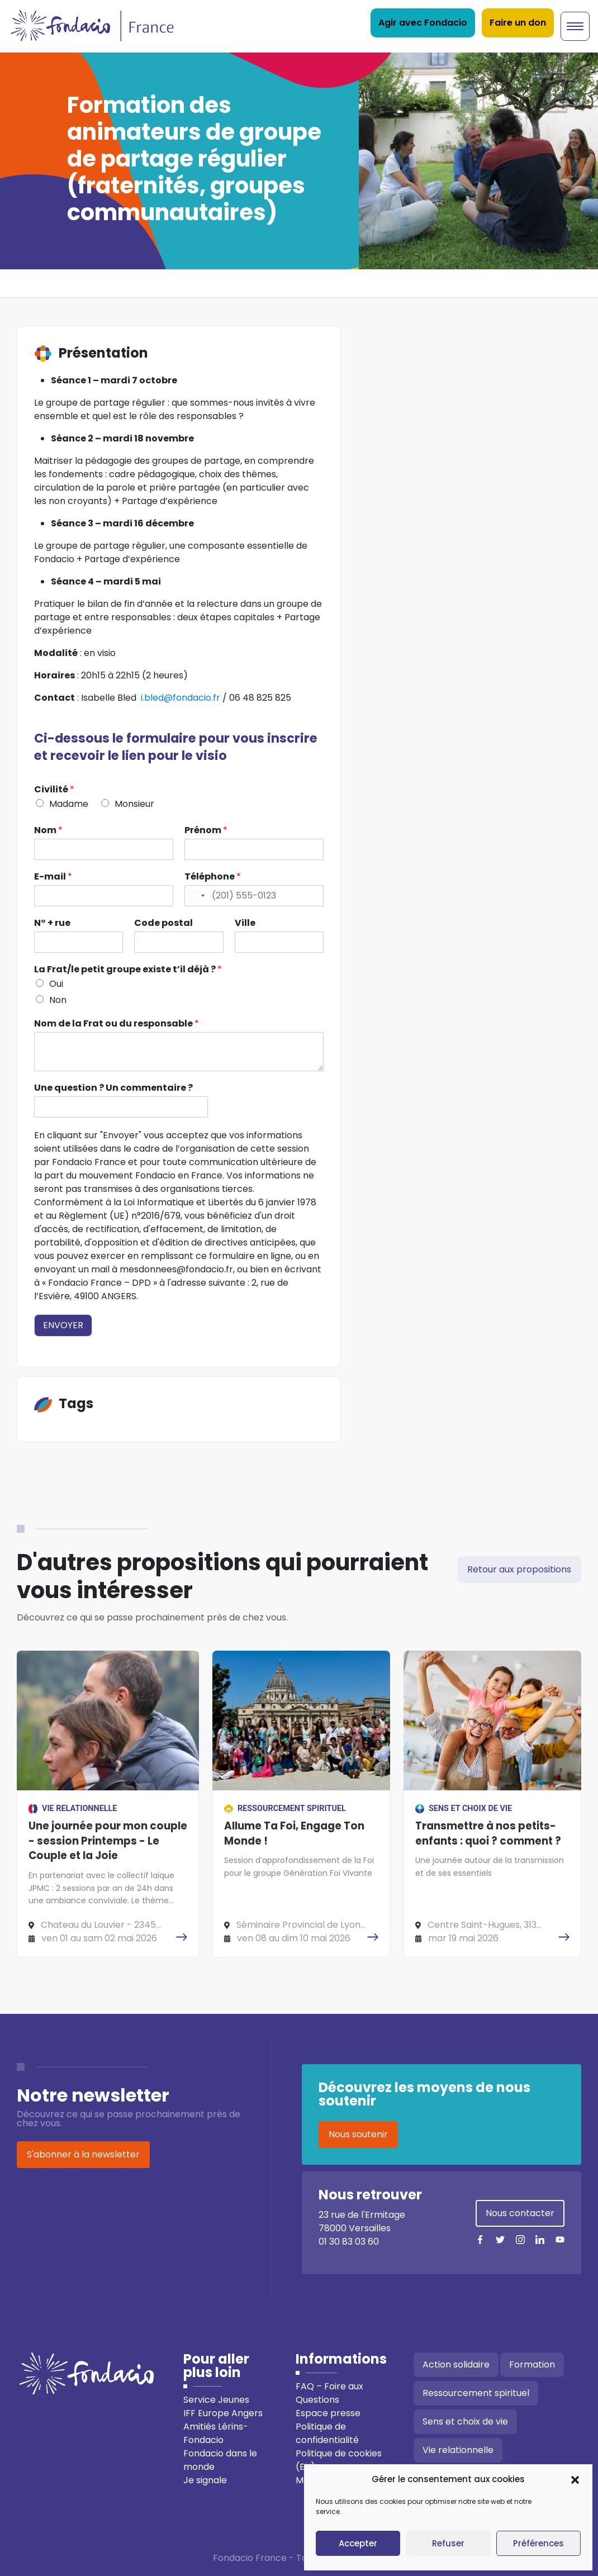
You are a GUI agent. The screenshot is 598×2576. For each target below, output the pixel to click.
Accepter (358, 2543)
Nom (48, 831)
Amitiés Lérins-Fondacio (215, 2433)
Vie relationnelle (458, 2450)
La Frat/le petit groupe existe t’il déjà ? (128, 970)
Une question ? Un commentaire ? (113, 1088)
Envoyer (63, 1325)
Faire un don (518, 22)
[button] (575, 2479)
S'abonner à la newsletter (83, 2154)
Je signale (205, 2480)
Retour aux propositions (519, 1569)
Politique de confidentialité (327, 2433)
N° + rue (52, 923)
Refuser (448, 2543)
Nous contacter (520, 2213)
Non (58, 1000)
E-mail (53, 877)
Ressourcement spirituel (476, 2393)
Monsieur (134, 803)
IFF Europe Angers (223, 2413)
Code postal (163, 923)
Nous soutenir (358, 2134)
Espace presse (328, 2413)
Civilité (54, 790)
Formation (532, 2364)
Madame (68, 803)
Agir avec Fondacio (422, 22)
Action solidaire (456, 2364)
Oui (56, 983)
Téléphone (212, 877)
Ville (245, 923)
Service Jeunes (216, 2399)
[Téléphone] (254, 895)
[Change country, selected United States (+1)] (196, 895)
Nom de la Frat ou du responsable (116, 1024)
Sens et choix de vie (465, 2421)
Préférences (538, 2543)
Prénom (205, 831)
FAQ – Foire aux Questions (329, 2393)
